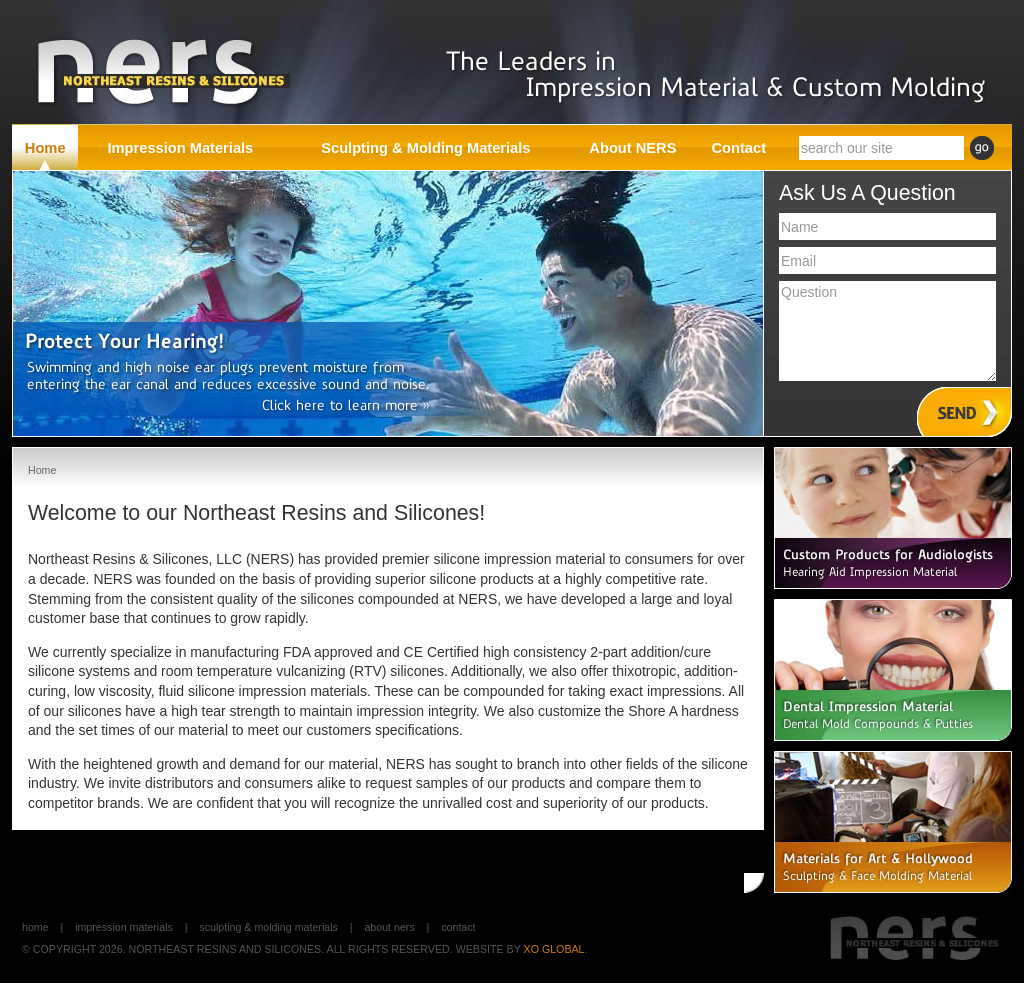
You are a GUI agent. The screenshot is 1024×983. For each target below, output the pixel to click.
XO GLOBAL (554, 949)
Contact (458, 927)
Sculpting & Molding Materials (268, 927)
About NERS (389, 927)
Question (887, 331)
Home (35, 927)
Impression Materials (124, 927)
